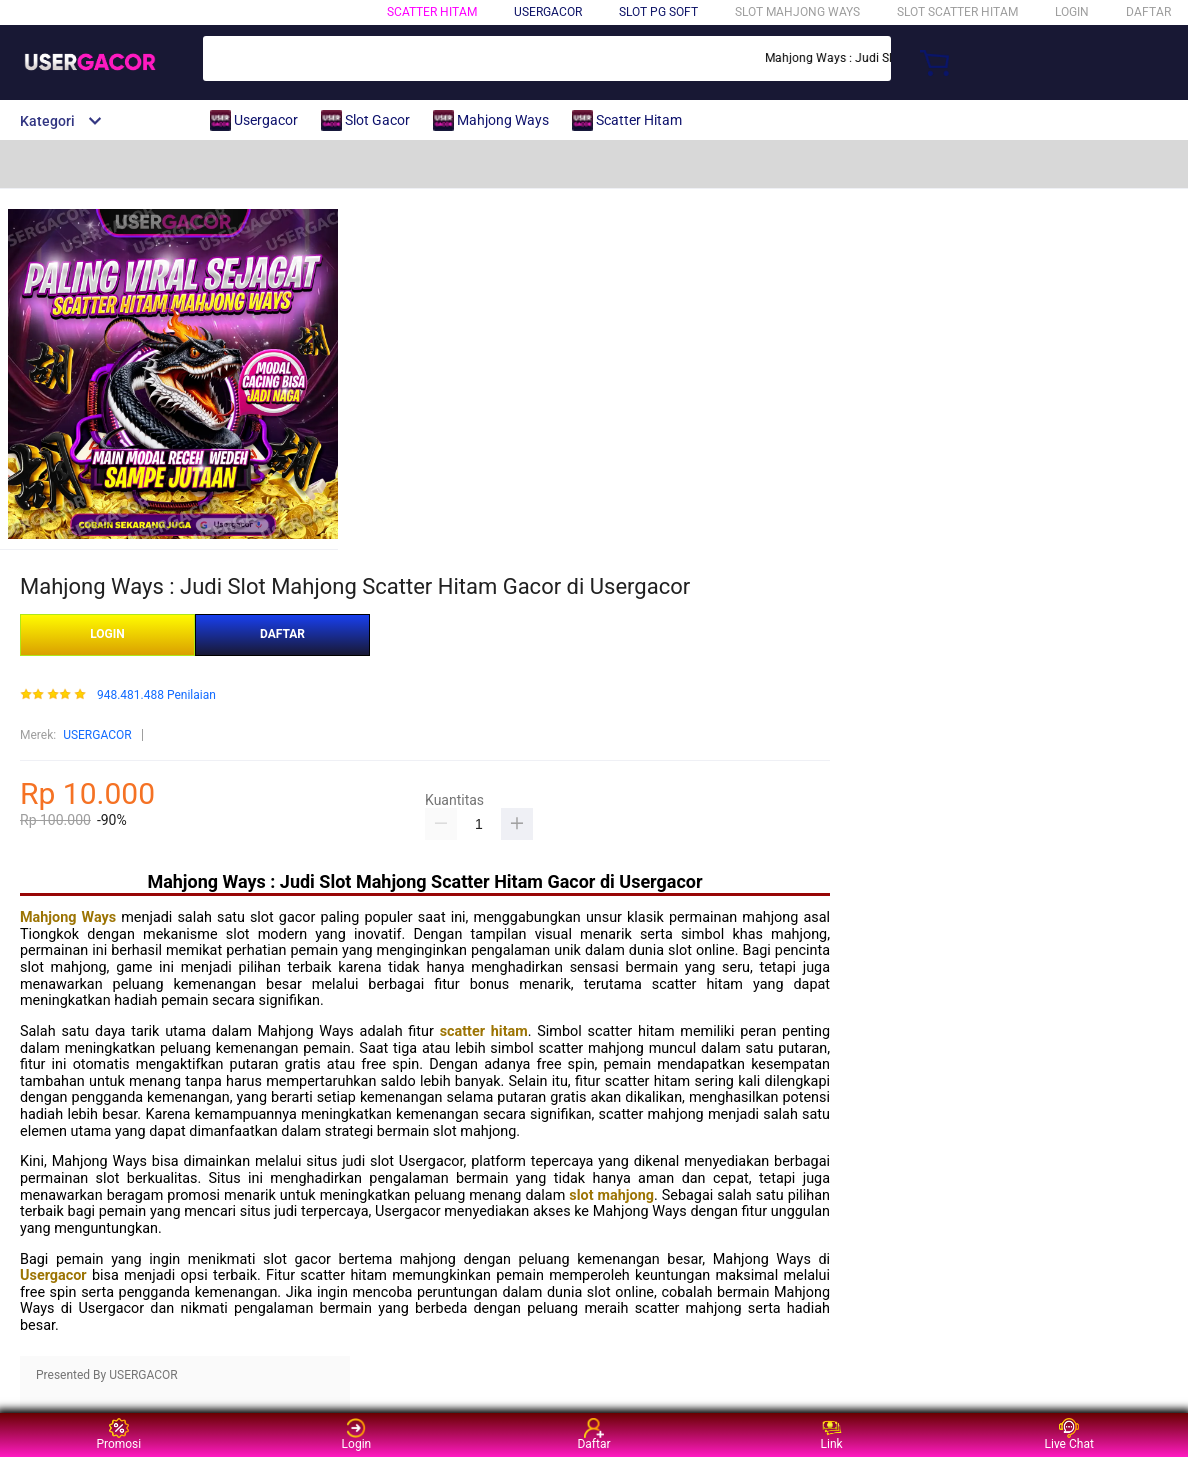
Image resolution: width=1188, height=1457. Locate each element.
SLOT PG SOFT (658, 12)
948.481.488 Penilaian (156, 695)
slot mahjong (611, 1195)
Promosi (118, 1434)
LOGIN (1072, 12)
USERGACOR (97, 735)
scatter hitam (484, 1031)
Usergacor (53, 1275)
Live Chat (1069, 1434)
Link (832, 1434)
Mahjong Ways (68, 917)
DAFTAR (1148, 12)
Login (357, 1434)
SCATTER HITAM (432, 12)
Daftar (593, 1434)
